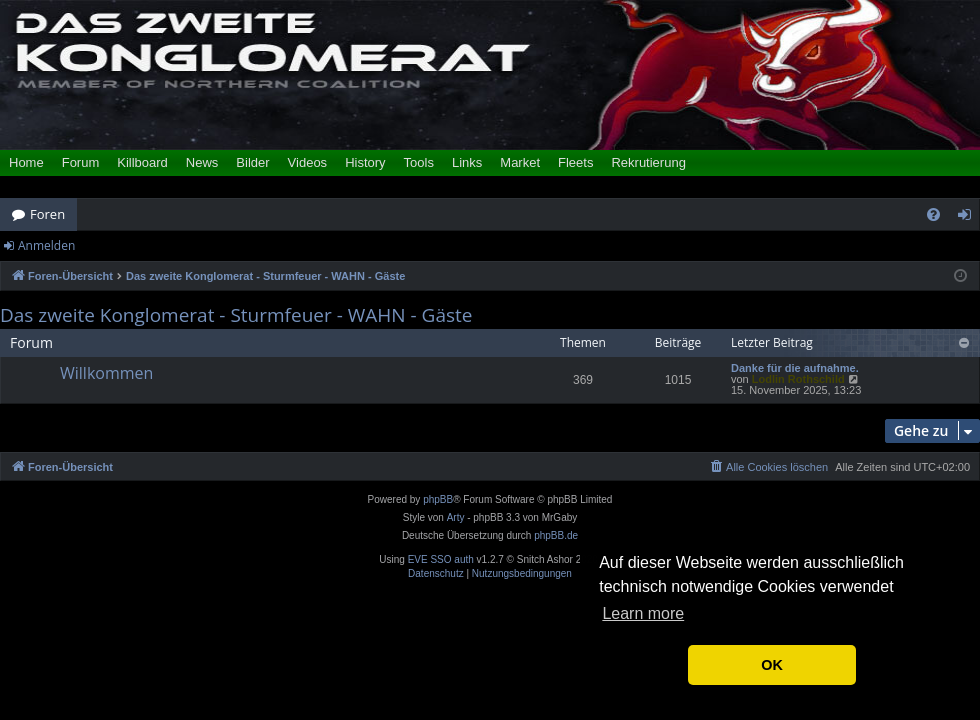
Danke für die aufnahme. (795, 368)
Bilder (252, 162)
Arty (456, 517)
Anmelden (46, 245)
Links (467, 162)
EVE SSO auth (441, 560)
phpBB (438, 499)
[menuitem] (933, 214)
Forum (81, 162)
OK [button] (772, 665)
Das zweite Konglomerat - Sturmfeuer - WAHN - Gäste (236, 315)
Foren (47, 214)
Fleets (575, 162)
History (365, 162)
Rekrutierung (648, 162)
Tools (419, 162)
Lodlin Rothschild (798, 379)
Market (520, 162)
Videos (308, 162)
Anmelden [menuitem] (970, 218)
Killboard (142, 162)
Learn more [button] (643, 613)
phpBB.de (556, 535)
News (202, 162)
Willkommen (106, 373)
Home (26, 162)
